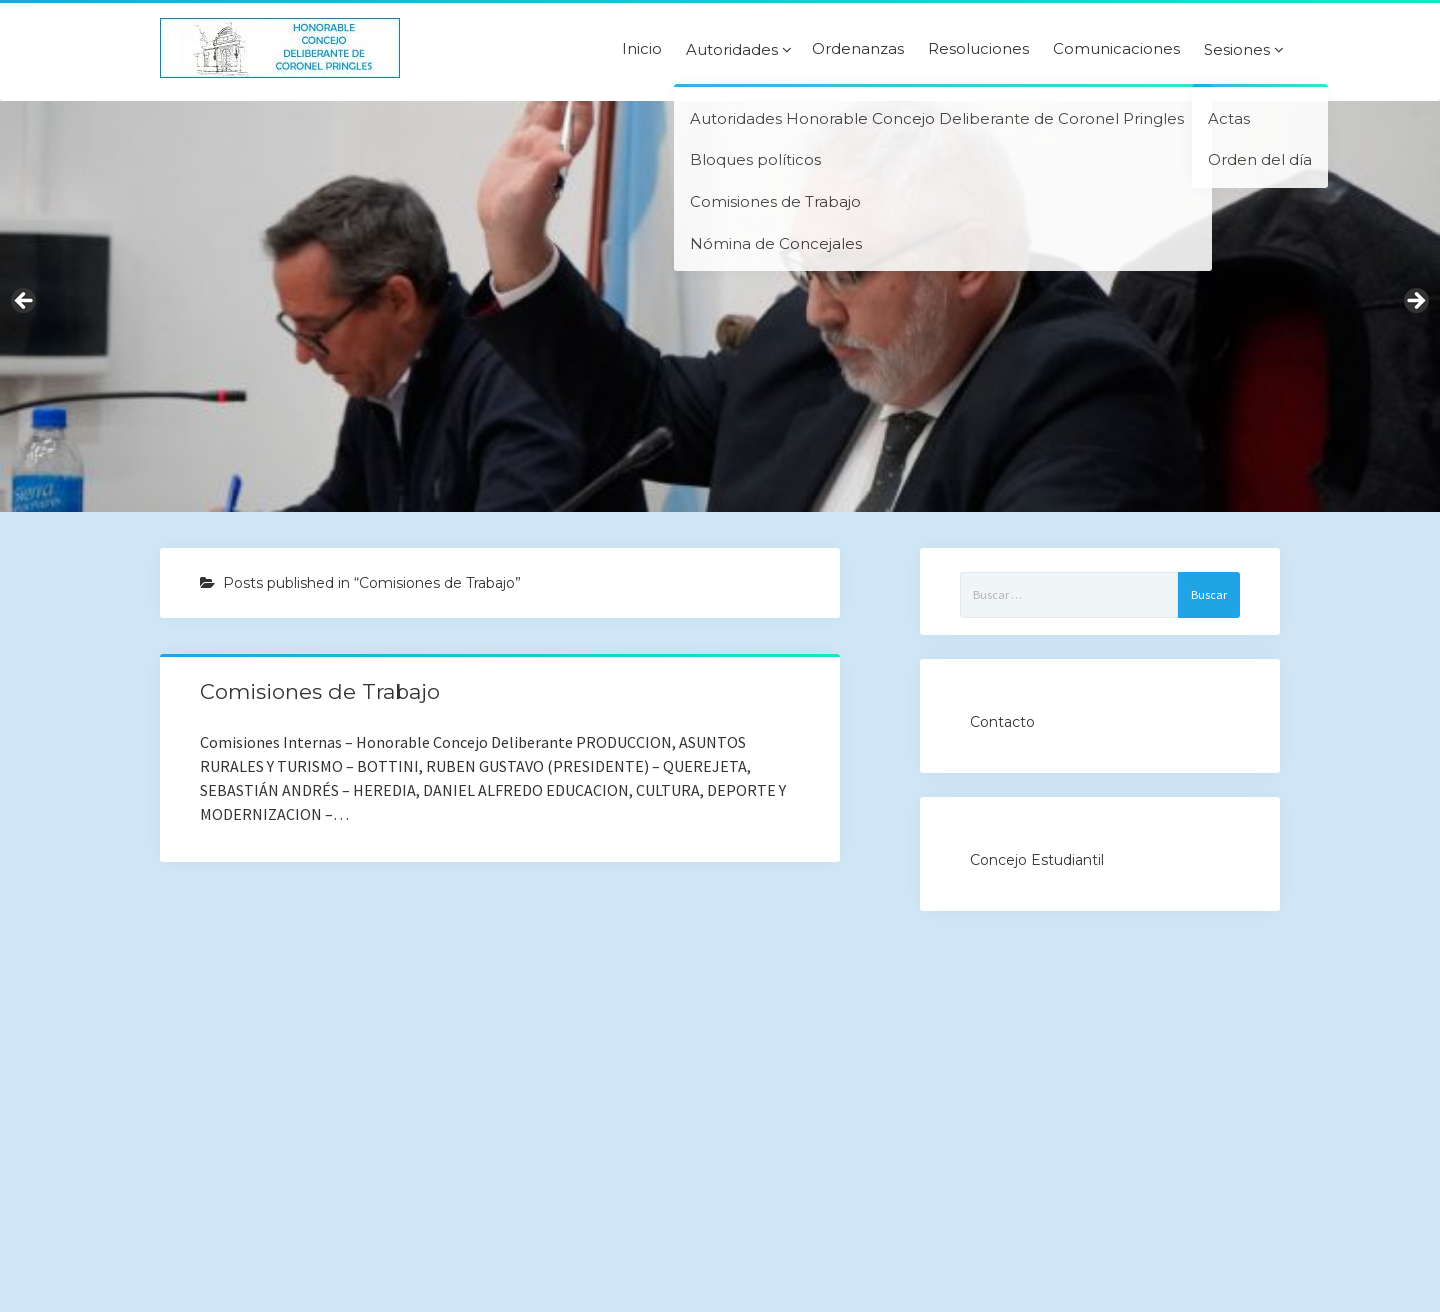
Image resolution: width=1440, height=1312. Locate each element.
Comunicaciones (1116, 49)
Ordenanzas (858, 49)
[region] (720, 306)
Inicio (642, 49)
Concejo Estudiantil (1037, 860)
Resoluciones (978, 49)
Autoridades (732, 50)
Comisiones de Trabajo (320, 691)
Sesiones (1237, 50)
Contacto (1002, 722)
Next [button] (1415, 302)
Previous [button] (25, 302)
